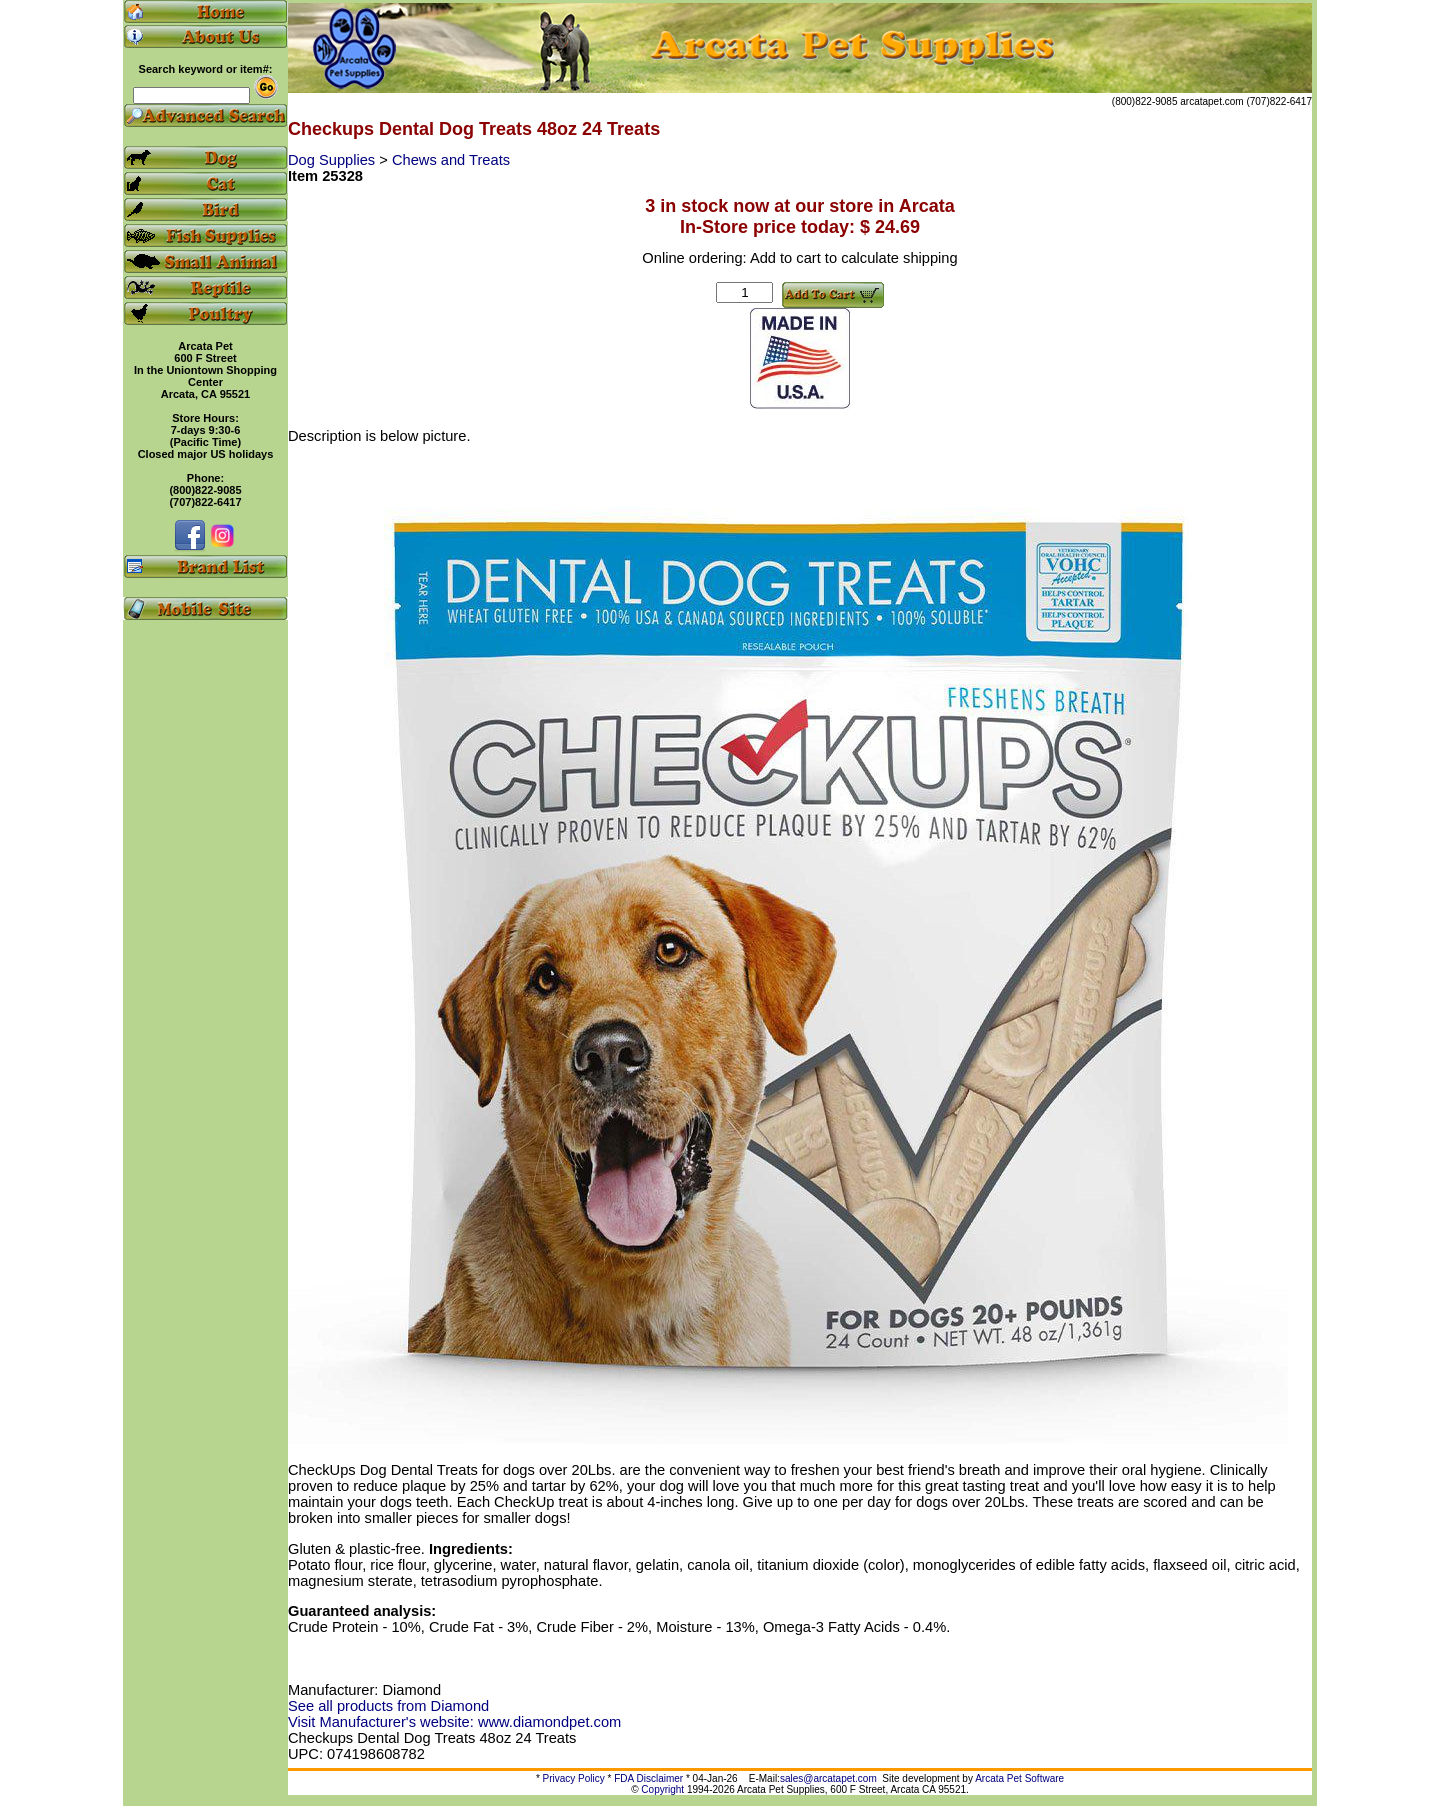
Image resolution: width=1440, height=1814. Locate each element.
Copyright (662, 1789)
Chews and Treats (451, 160)
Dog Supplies (333, 160)
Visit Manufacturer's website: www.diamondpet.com (454, 1722)
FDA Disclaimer (648, 1778)
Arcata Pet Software (1019, 1778)
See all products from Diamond (388, 1706)
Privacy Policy (574, 1778)
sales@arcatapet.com (828, 1778)
